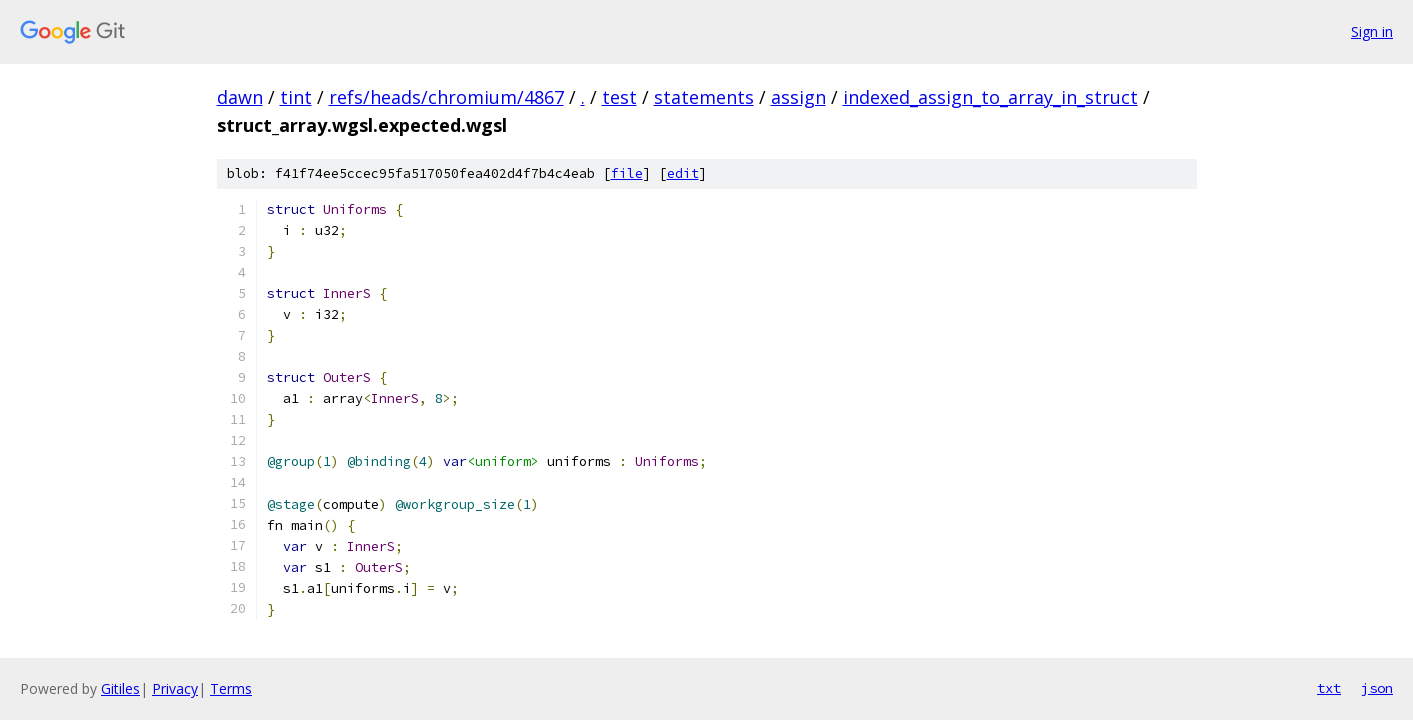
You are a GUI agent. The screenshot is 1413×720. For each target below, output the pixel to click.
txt (1329, 688)
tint (296, 97)
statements (704, 97)
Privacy (175, 688)
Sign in (1372, 31)
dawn (240, 97)
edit (683, 173)
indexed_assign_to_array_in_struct (990, 97)
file (627, 173)
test (619, 97)
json (1377, 688)
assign (798, 97)
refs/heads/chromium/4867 (446, 97)
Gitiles (120, 688)
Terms (231, 688)
